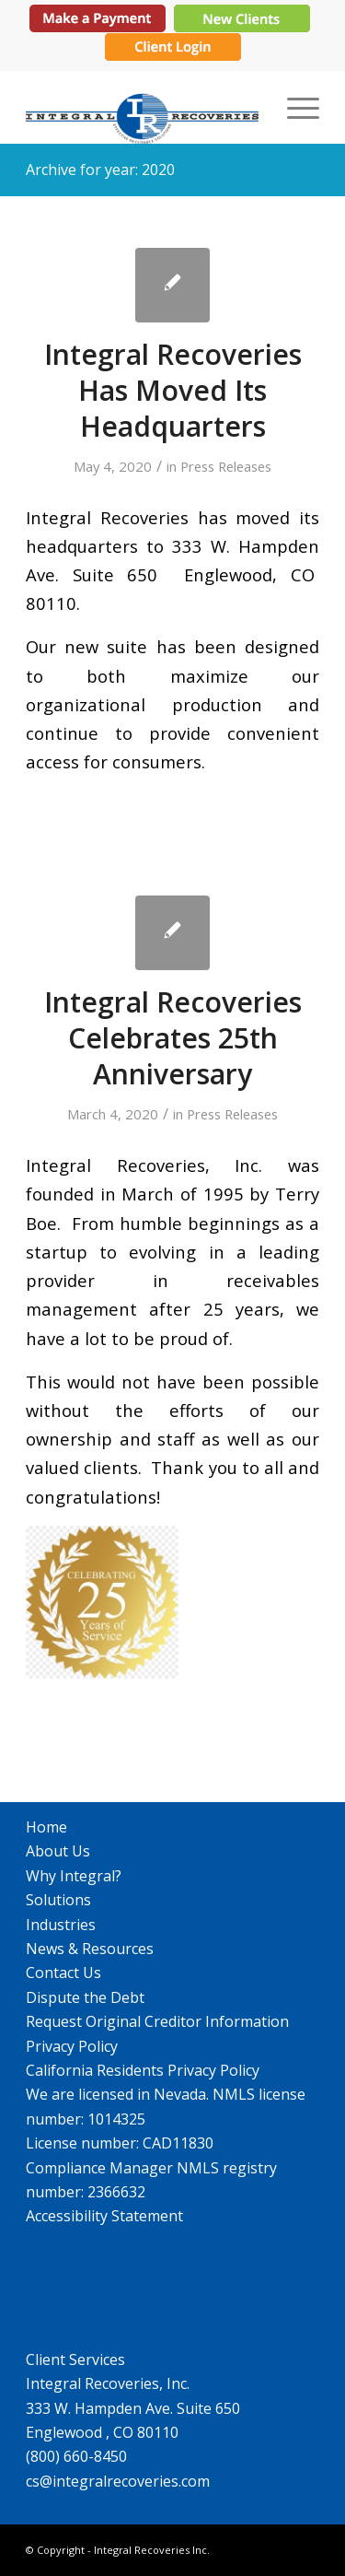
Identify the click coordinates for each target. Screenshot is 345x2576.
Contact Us (63, 1972)
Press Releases (225, 466)
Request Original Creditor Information (157, 2021)
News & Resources (90, 1948)
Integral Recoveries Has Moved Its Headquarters (173, 390)
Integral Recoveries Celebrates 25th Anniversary (173, 1038)
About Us (58, 1851)
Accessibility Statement (104, 2216)
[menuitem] (294, 107)
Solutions (58, 1900)
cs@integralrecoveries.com (118, 2481)
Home (46, 1827)
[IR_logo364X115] (143, 107)
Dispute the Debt (85, 1997)
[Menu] (294, 107)
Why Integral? (73, 1876)
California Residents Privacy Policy (142, 2070)
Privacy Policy (72, 2046)
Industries (61, 1924)
